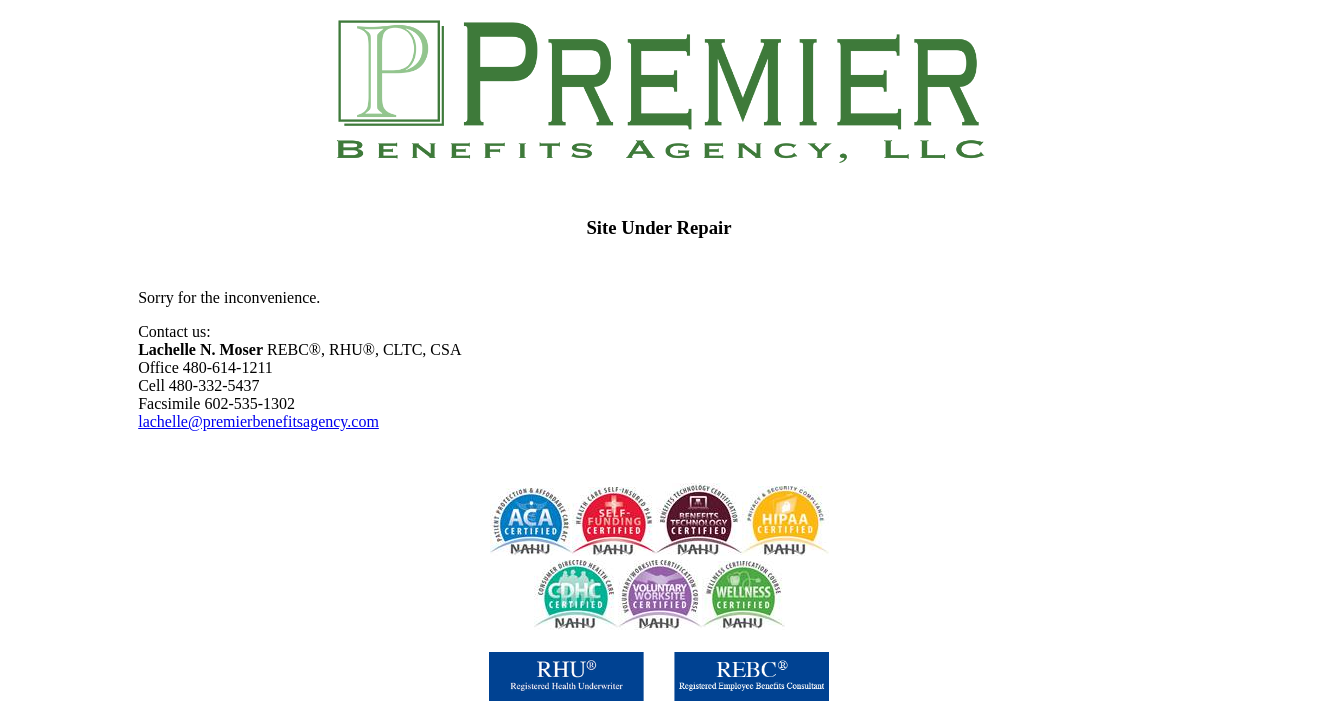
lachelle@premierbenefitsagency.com (258, 421)
